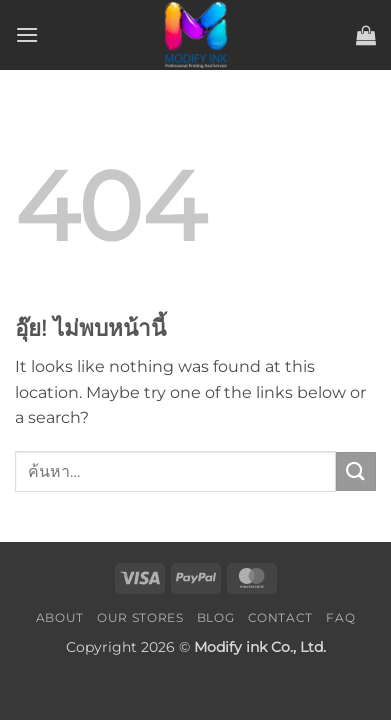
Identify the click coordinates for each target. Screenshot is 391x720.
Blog (215, 617)
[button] (27, 34)
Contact (280, 617)
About (60, 617)
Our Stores (140, 617)
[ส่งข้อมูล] (356, 471)
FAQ (340, 617)
